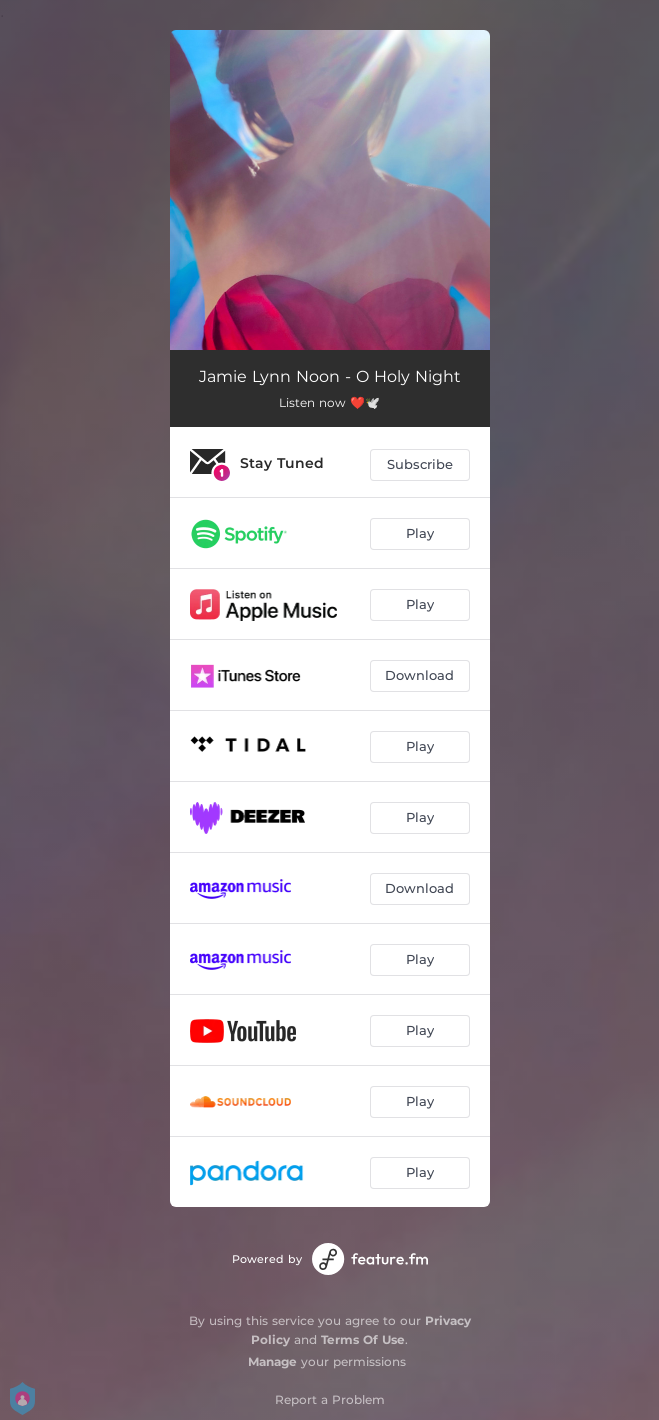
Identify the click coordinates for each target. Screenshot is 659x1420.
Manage (272, 1361)
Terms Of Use (363, 1339)
